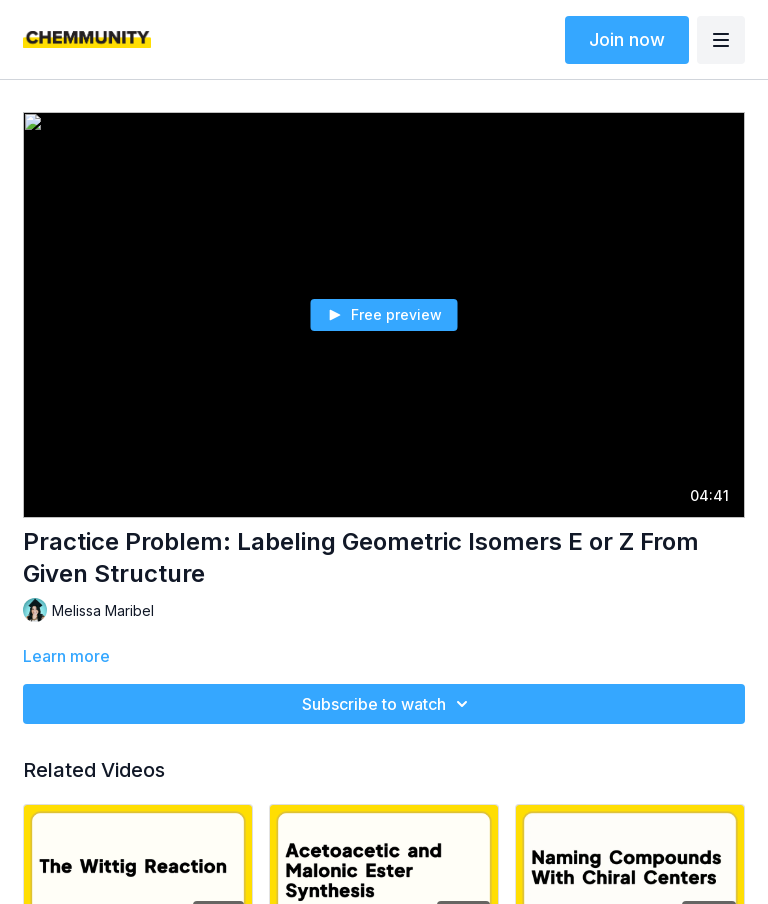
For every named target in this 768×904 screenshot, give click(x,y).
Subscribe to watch (388, 704)
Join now (627, 39)
